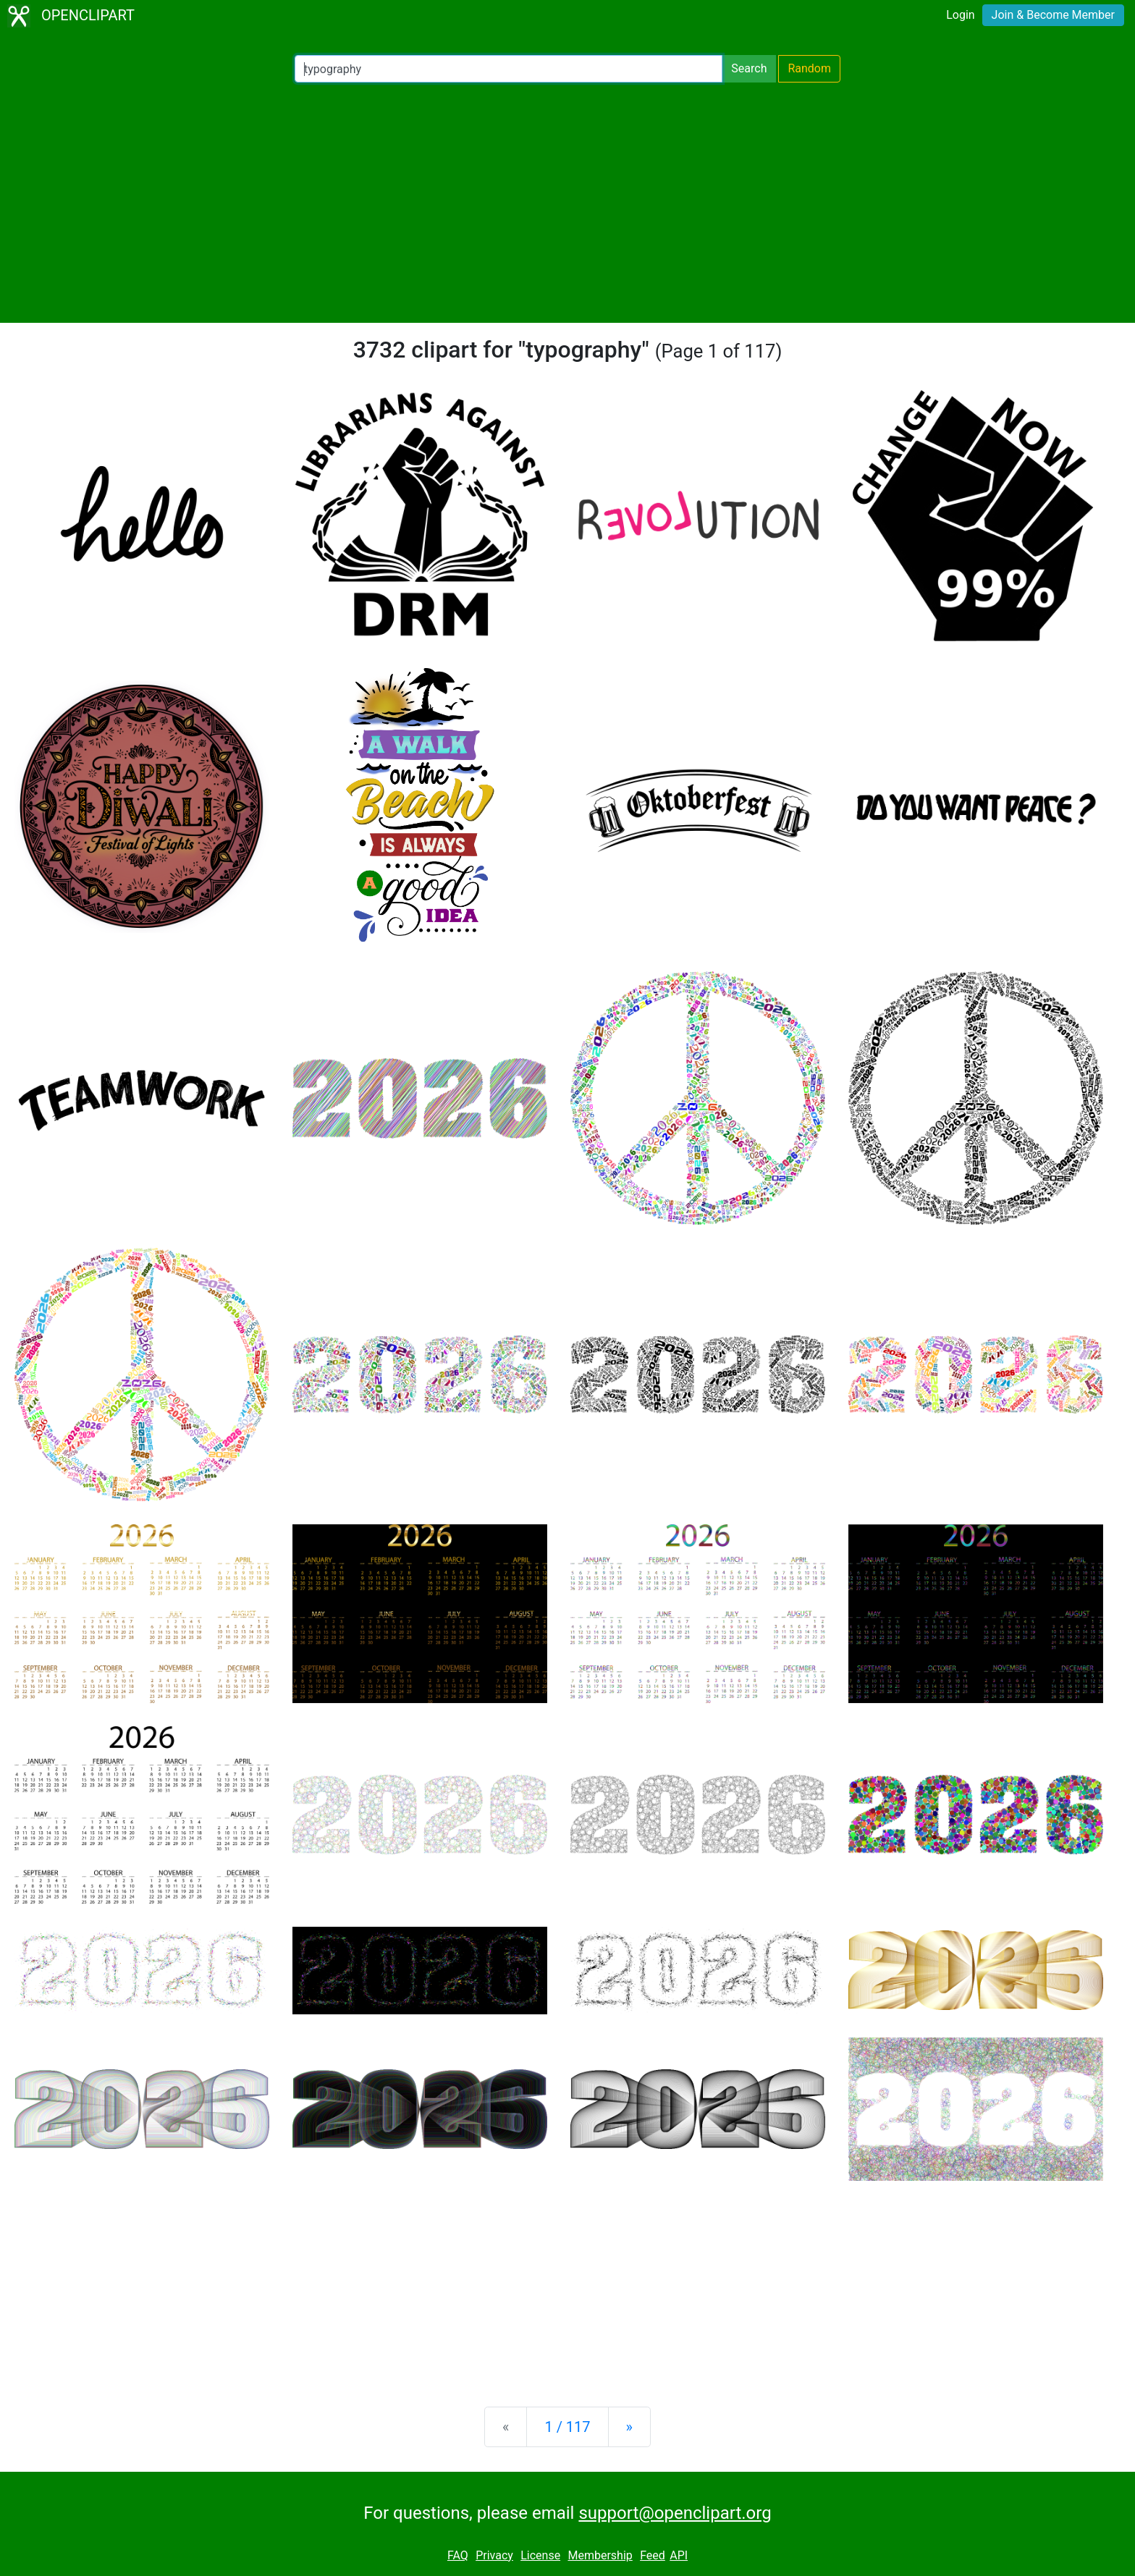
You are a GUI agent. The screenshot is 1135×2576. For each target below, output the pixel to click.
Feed (652, 2555)
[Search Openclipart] (508, 69)
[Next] (629, 2427)
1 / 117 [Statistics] (567, 2427)
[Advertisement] (567, 202)
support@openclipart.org (674, 2513)
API (679, 2555)
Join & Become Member (1053, 15)
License (540, 2555)
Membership (600, 2555)
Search (749, 68)
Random (809, 68)
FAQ (457, 2555)
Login (960, 15)
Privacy (494, 2555)
